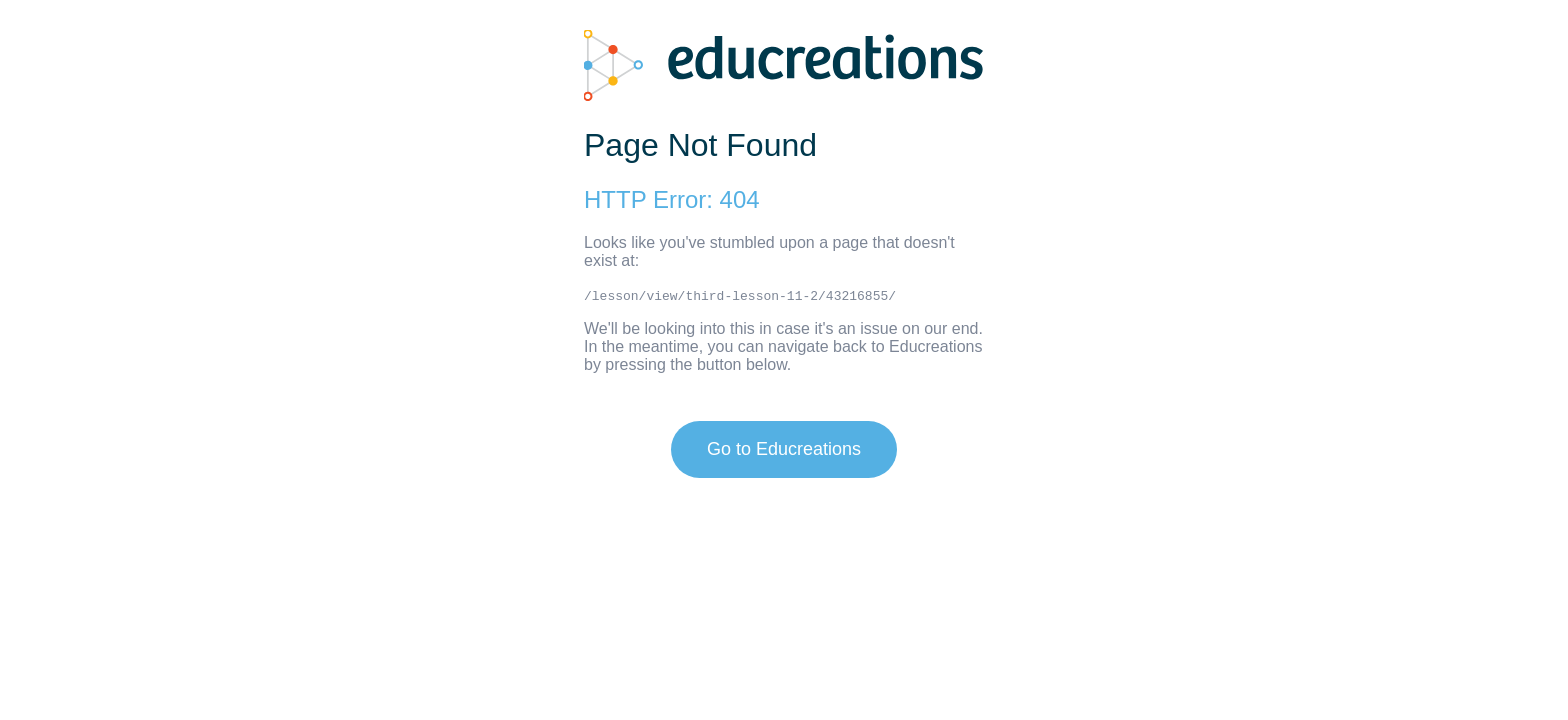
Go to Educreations (784, 449)
